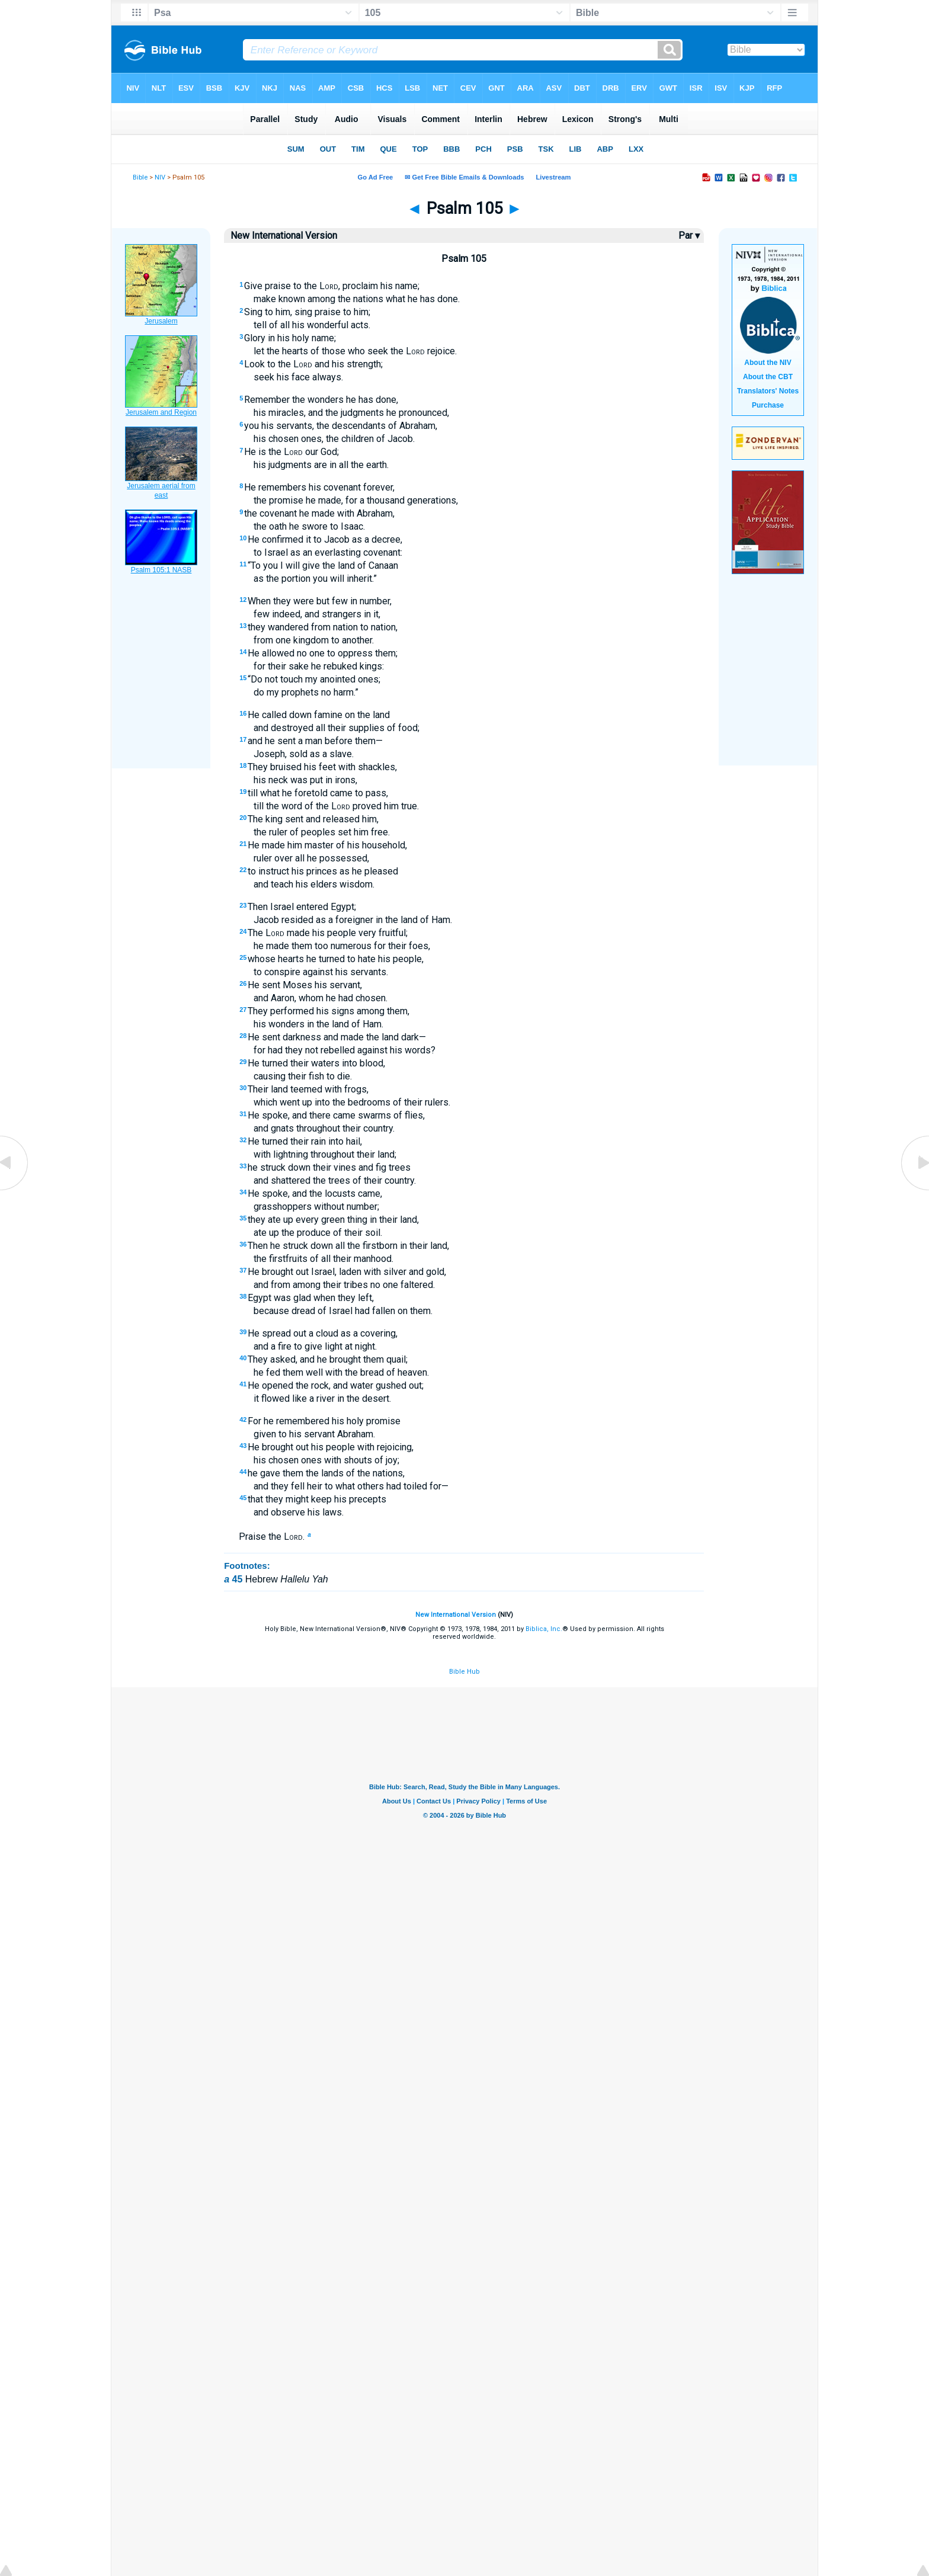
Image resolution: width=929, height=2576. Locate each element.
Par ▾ (689, 235)
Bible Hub (464, 1671)
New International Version (455, 1615)
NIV (160, 177)
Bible (140, 177)
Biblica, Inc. (544, 1629)
